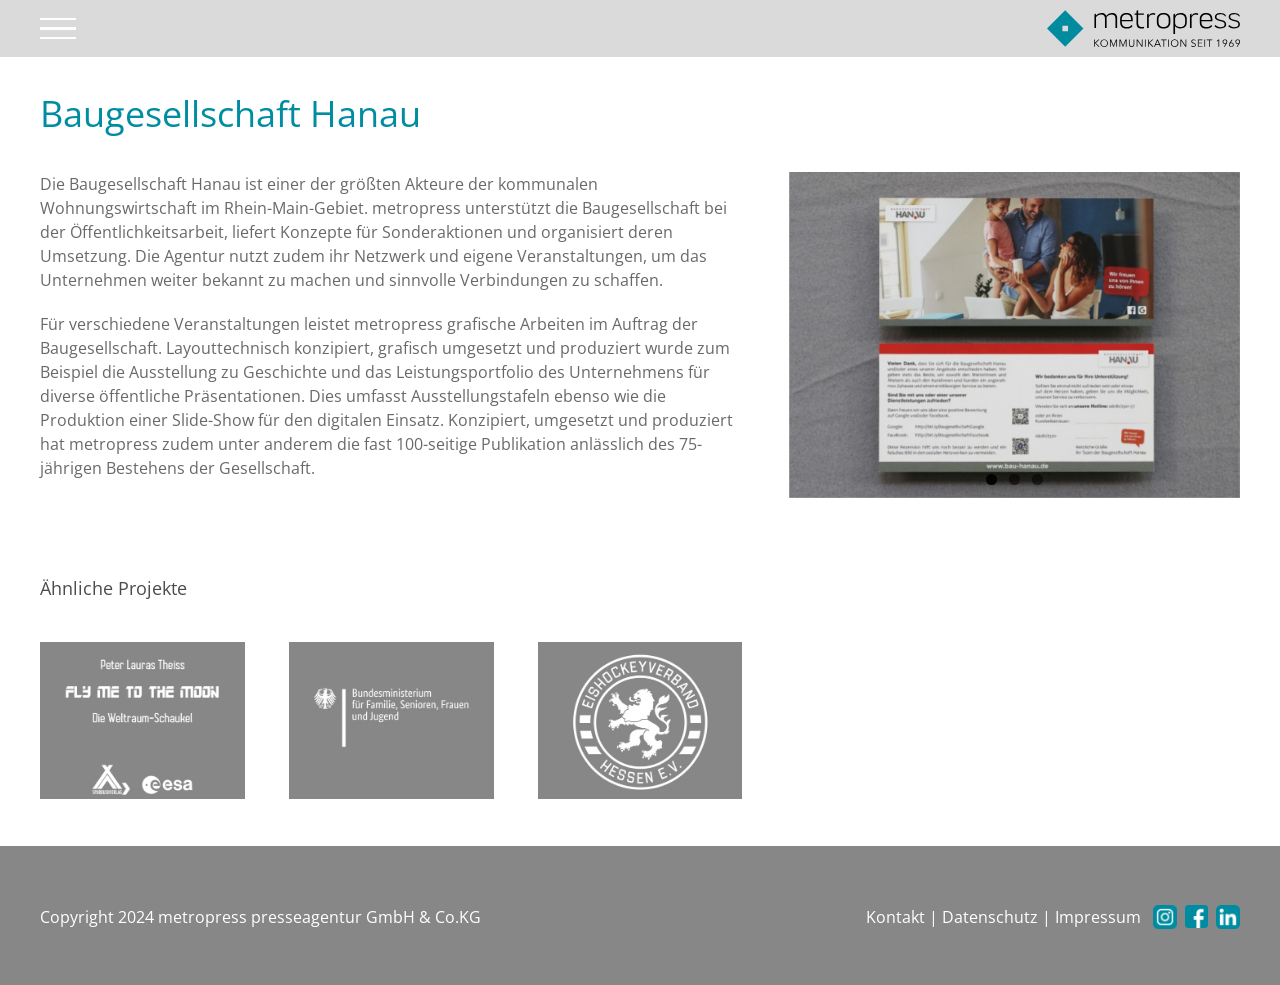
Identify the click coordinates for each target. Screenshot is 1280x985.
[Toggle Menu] (58, 29)
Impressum (1098, 917)
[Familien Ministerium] (391, 719)
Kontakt (895, 917)
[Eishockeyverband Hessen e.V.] (640, 719)
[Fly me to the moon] (142, 719)
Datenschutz (990, 917)
